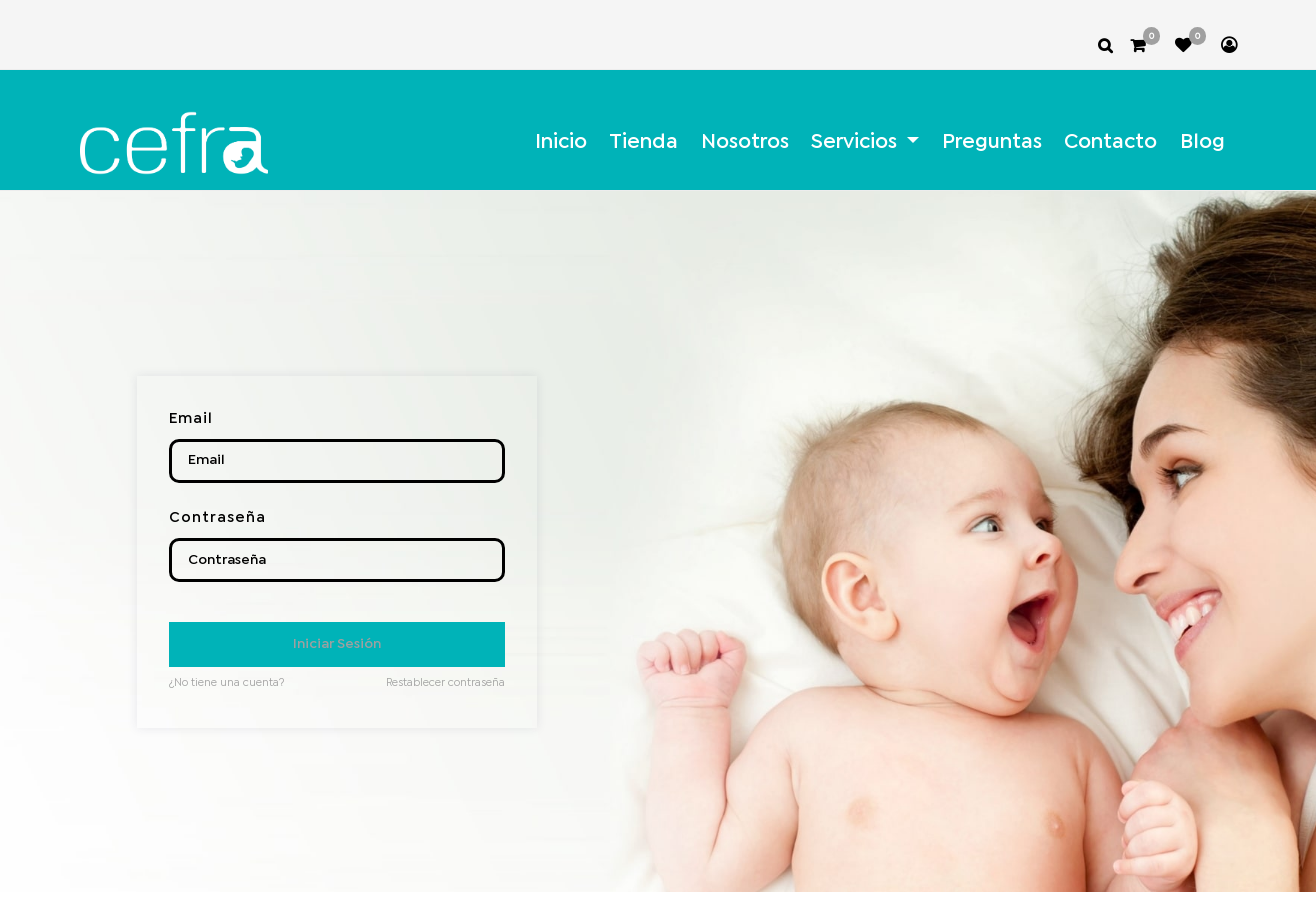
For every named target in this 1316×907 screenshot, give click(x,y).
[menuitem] (561, 142)
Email (191, 419)
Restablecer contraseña (445, 683)
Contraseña (217, 518)
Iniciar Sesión (337, 644)
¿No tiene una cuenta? (226, 683)
